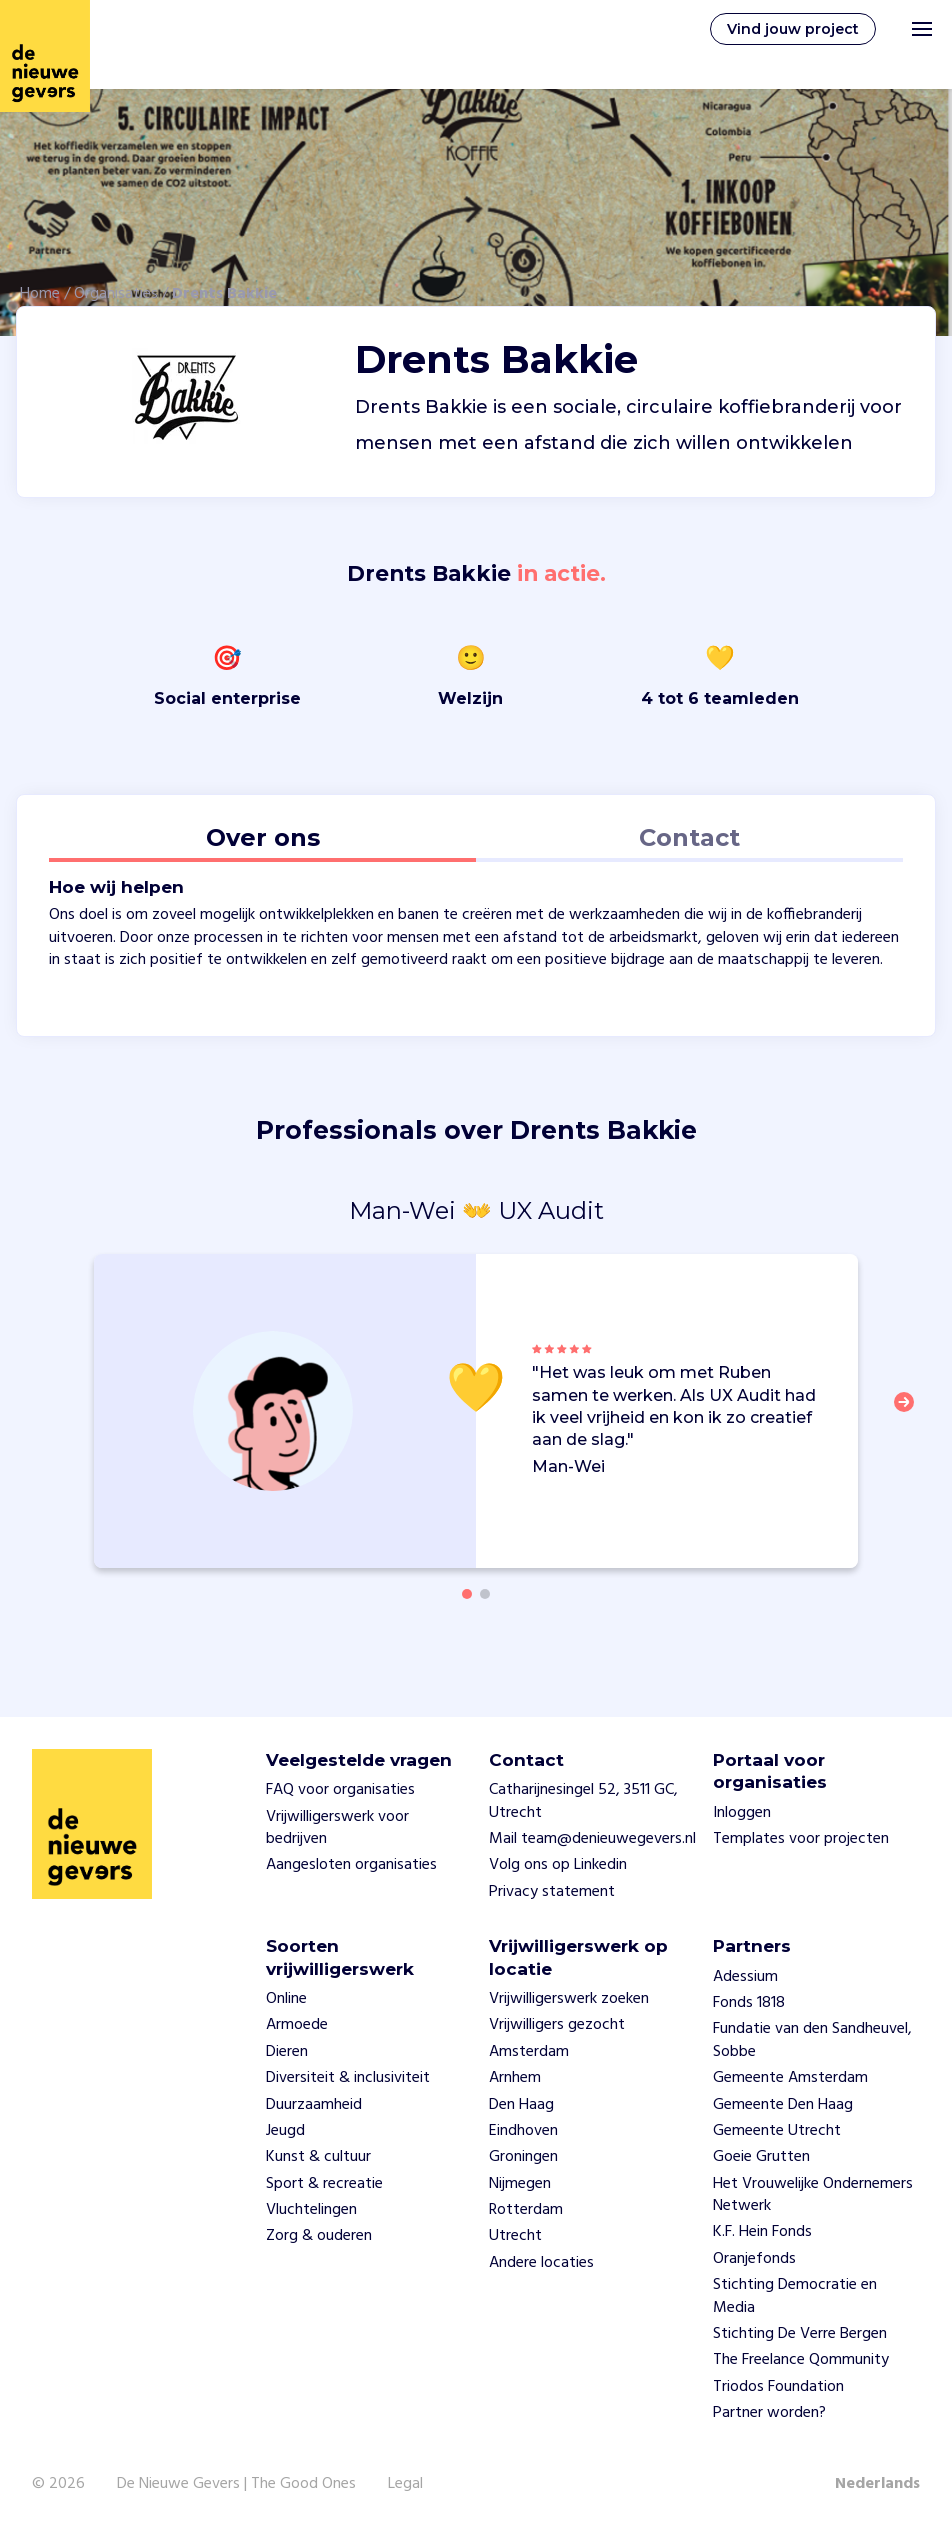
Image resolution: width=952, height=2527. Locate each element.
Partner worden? (769, 2413)
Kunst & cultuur (318, 2157)
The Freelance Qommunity (801, 2360)
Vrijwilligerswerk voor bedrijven (337, 1828)
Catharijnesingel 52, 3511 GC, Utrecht (583, 1801)
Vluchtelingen (311, 2210)
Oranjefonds (754, 2259)
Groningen (523, 2157)
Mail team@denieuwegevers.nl (592, 1839)
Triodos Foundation (778, 2387)
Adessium (745, 1977)
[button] (910, 1414)
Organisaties (116, 294)
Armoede (297, 2025)
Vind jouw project (793, 29)
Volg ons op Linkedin (558, 1865)
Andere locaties (541, 2263)
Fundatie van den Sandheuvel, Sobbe (812, 2040)
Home (40, 294)
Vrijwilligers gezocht (557, 2025)
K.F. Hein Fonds (762, 2232)
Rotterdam (526, 2210)
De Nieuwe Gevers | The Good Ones (236, 2484)
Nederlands (877, 2484)
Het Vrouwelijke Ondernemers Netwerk (813, 2195)
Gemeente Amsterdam (790, 2078)
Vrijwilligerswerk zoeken (569, 1999)
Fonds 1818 (749, 2003)
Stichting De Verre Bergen (800, 2334)
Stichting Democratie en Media (795, 2296)
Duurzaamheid (314, 2105)
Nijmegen (520, 2184)
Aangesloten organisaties (351, 1865)
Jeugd (285, 2131)
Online (286, 1999)
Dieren (287, 2052)
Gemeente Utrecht (777, 2131)
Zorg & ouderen (319, 2236)
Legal (405, 2484)
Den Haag (521, 2105)
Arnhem (515, 2078)
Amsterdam (529, 2052)
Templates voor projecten (801, 1839)
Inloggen (742, 1813)
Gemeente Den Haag (783, 2105)
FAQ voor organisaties (340, 1790)
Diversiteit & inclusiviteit (348, 2078)
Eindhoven (523, 2131)
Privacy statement (552, 1892)
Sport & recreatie (324, 2184)
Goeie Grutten (761, 2157)
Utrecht (515, 2236)
